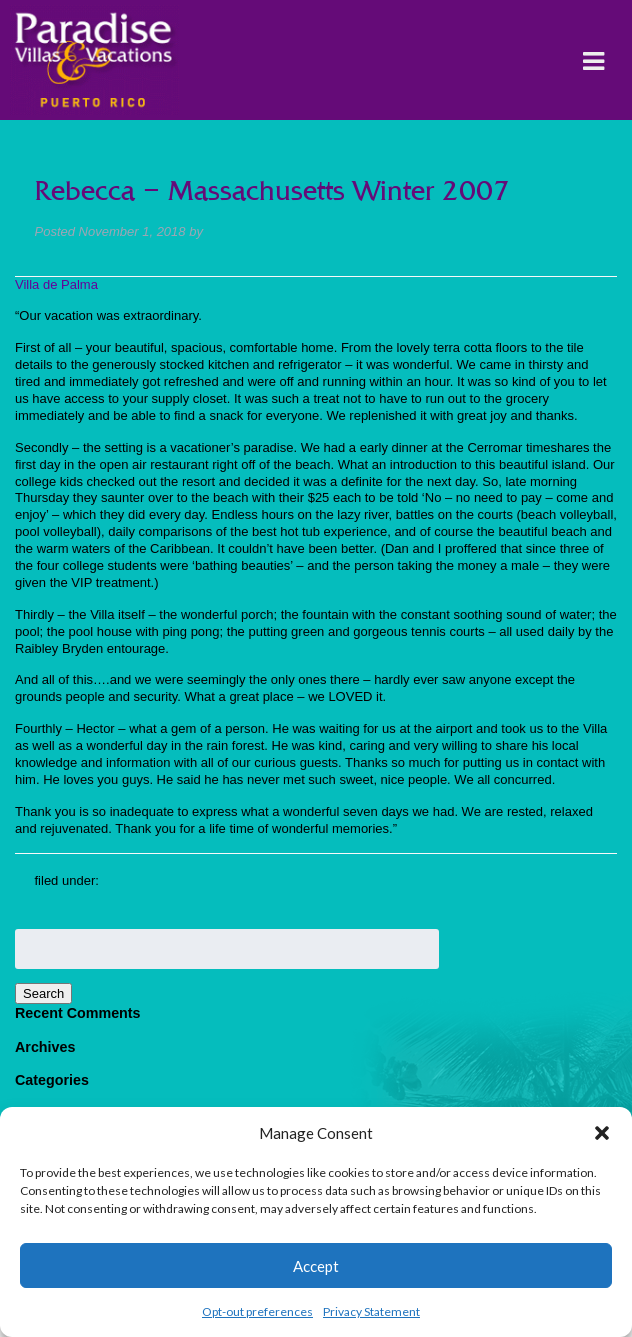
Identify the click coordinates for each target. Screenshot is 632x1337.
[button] (602, 1133)
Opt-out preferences (257, 1311)
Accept (316, 1266)
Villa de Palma (56, 284)
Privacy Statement (371, 1311)
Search (43, 993)
